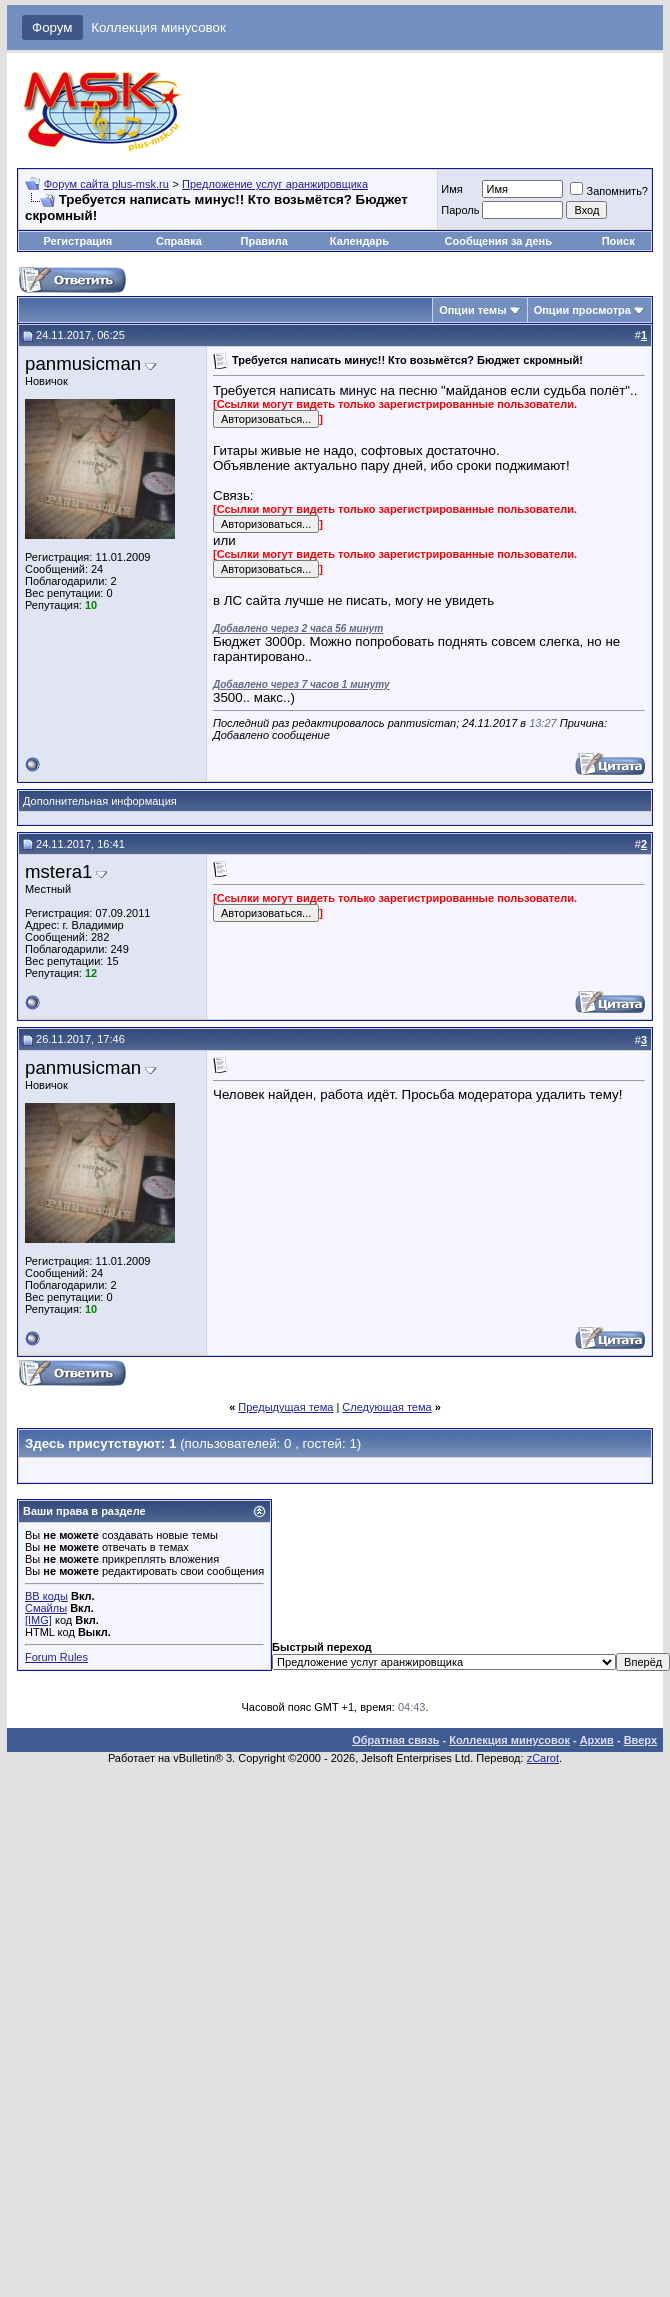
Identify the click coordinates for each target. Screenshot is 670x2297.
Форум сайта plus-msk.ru (106, 184)
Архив (597, 1740)
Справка (179, 241)
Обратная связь (395, 1740)
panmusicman (83, 363)
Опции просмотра (582, 310)
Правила (264, 241)
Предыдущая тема (285, 1407)
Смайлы (46, 1608)
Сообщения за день (498, 241)
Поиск (618, 241)
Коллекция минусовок (158, 27)
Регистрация (77, 241)
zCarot (543, 1758)
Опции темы (472, 310)
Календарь (359, 241)
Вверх (640, 1740)
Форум (52, 27)
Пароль (460, 210)
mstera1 (58, 871)
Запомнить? (609, 191)
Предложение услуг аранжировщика (275, 184)
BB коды (46, 1596)
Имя (451, 189)
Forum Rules (56, 1657)
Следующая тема (386, 1407)
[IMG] (38, 1620)
